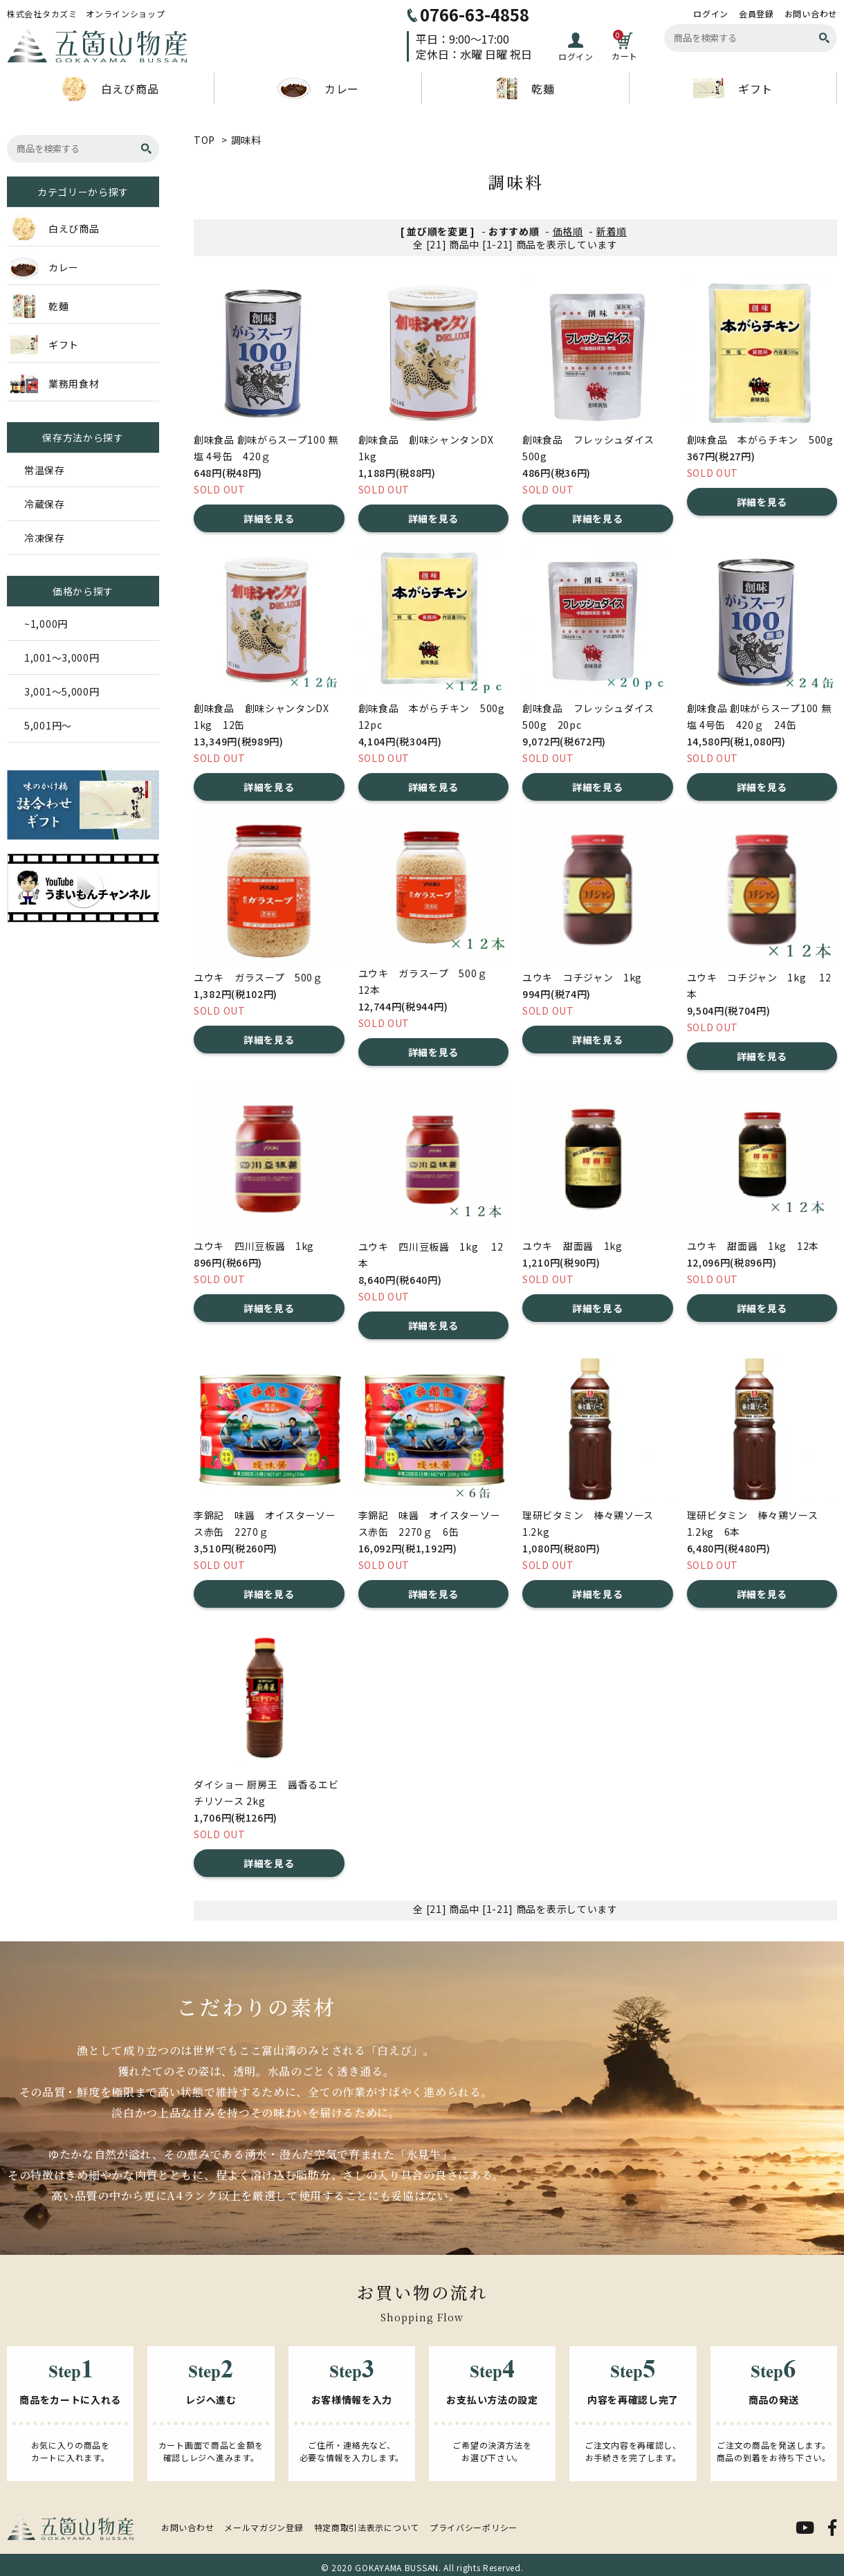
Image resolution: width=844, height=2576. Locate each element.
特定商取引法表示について (366, 2527)
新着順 (611, 231)
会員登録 (756, 14)
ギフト (733, 88)
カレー (318, 89)
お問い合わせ (811, 14)
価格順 (568, 231)
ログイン (710, 14)
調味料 (246, 140)
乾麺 (525, 89)
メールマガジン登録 (263, 2527)
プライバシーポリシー (473, 2527)
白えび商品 (110, 88)
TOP (204, 140)
